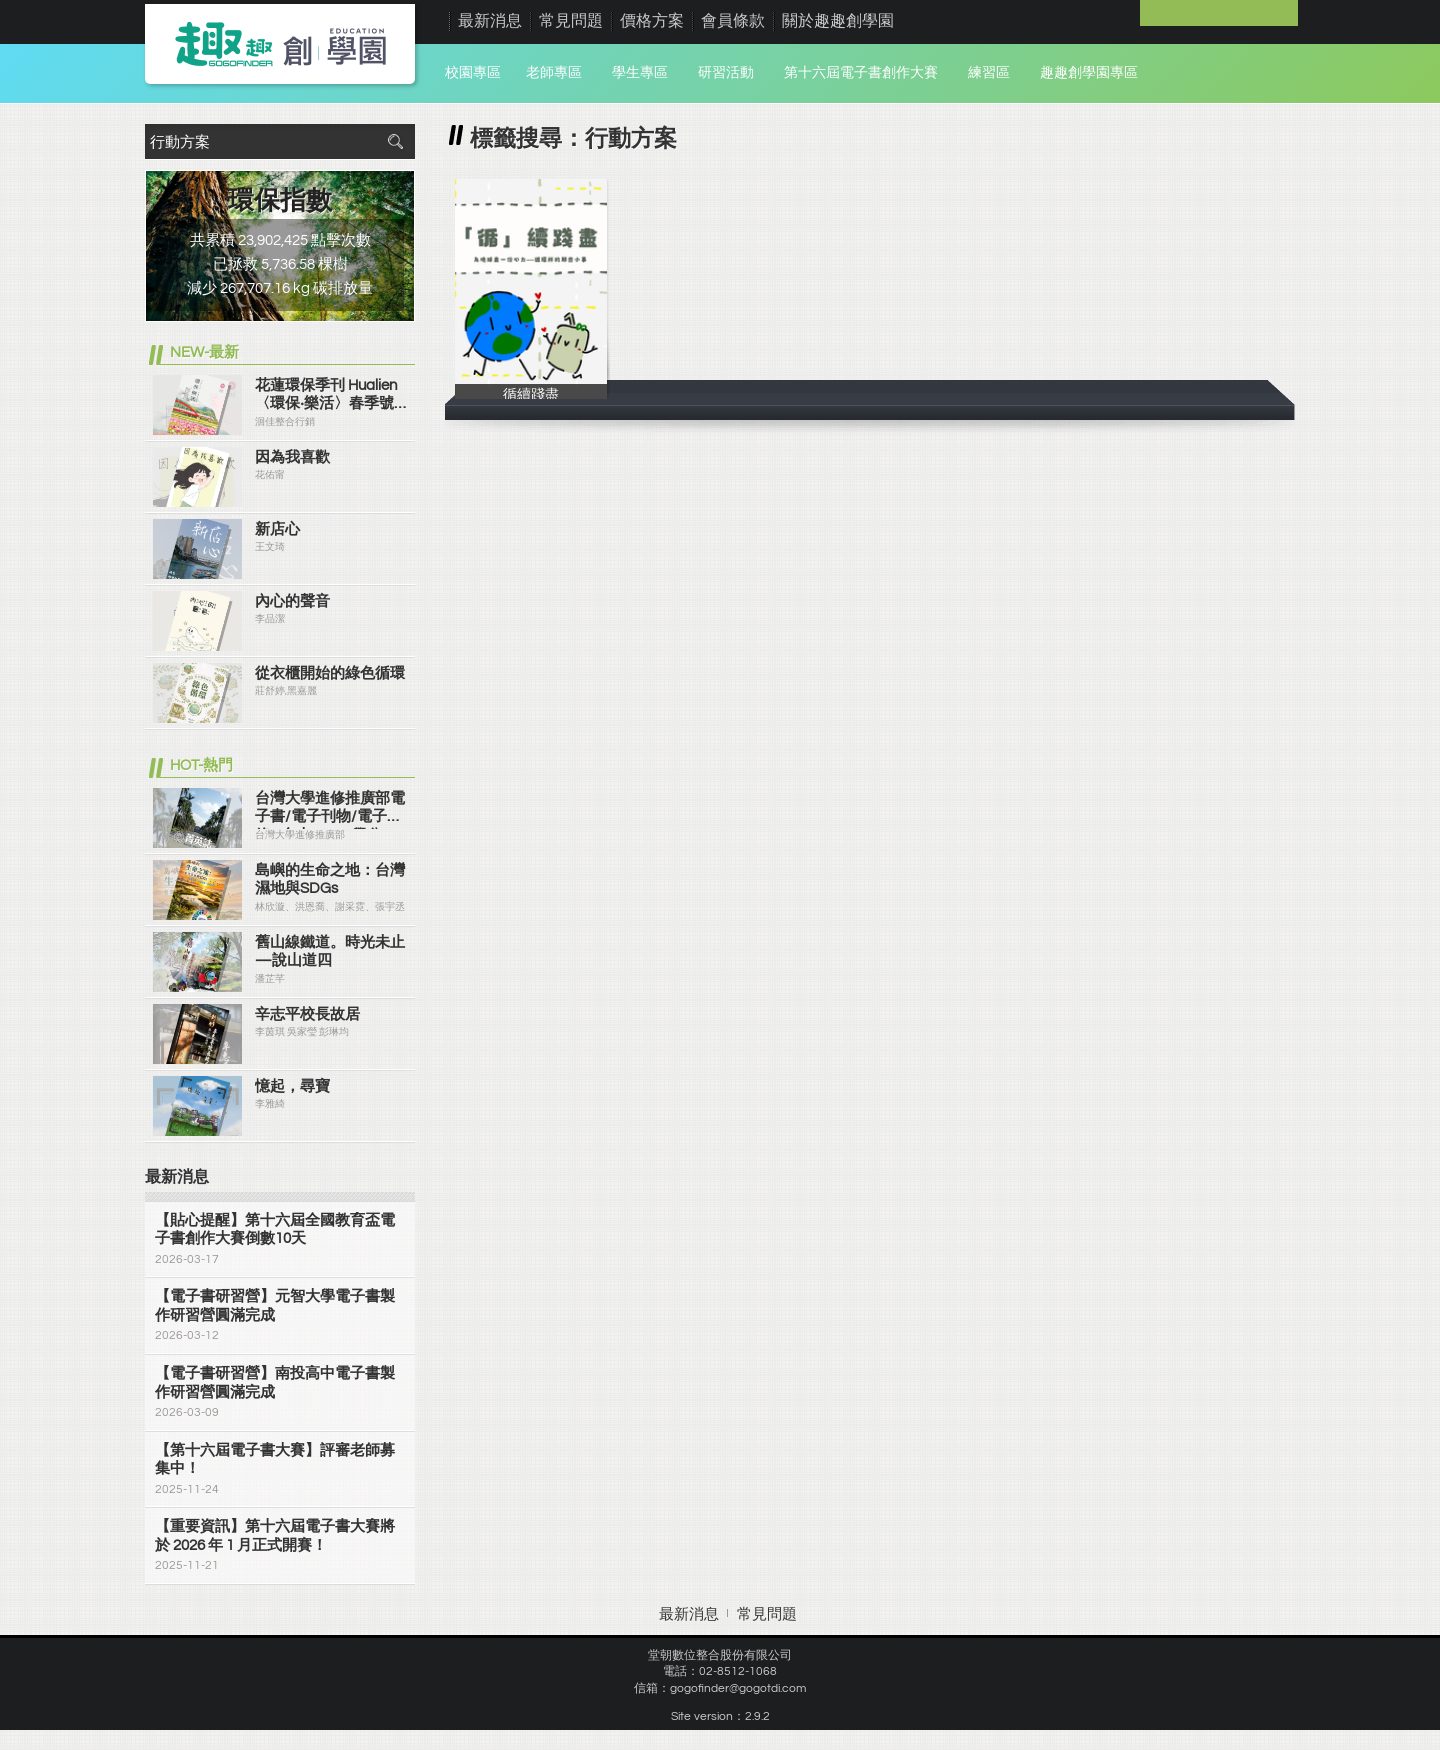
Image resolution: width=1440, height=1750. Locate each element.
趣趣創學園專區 (1089, 73)
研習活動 (726, 73)
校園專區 (473, 73)
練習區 (989, 73)
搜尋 (395, 141)
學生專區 (640, 73)
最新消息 (490, 21)
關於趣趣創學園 (838, 21)
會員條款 (733, 21)
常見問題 (571, 21)
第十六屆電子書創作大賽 (861, 73)
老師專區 (554, 73)
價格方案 (652, 21)
